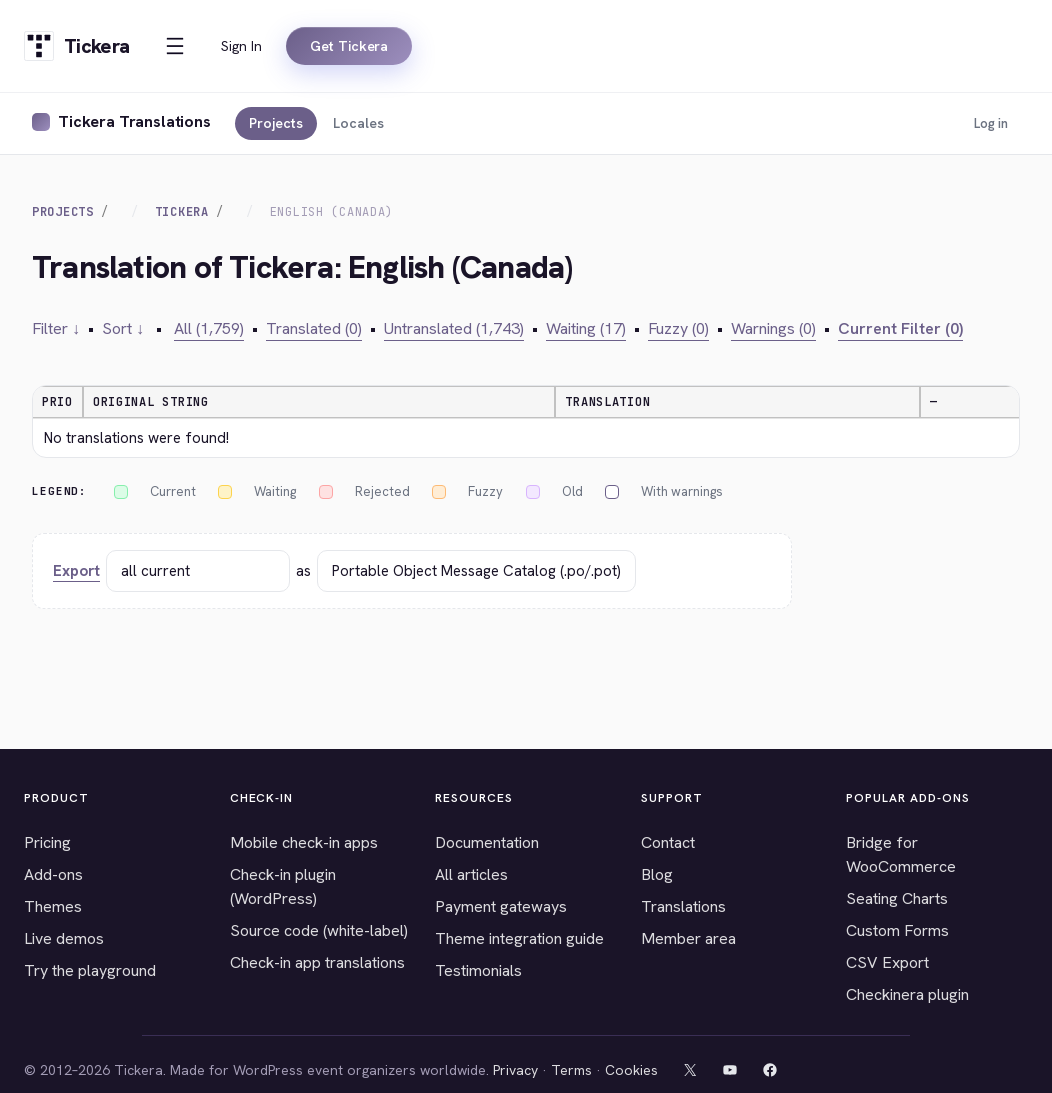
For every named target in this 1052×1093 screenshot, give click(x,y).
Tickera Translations (134, 121)
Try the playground (90, 970)
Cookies (631, 1070)
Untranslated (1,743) (454, 328)
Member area (688, 938)
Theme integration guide (519, 938)
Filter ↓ (56, 328)
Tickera (182, 212)
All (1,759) (209, 328)
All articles (471, 874)
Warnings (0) (773, 328)
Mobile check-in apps (304, 842)
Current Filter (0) (900, 328)
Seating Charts (897, 898)
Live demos (64, 938)
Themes (53, 906)
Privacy (515, 1070)
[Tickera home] (76, 46)
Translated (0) (314, 328)
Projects (276, 123)
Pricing (47, 842)
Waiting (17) (586, 328)
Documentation (487, 842)
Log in (991, 123)
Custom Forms (897, 930)
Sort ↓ (123, 328)
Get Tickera (349, 46)
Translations (683, 906)
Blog (657, 874)
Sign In (241, 46)
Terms (571, 1070)
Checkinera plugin (907, 994)
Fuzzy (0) (678, 328)
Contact (668, 842)
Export (76, 571)
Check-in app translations (317, 962)
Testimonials (478, 970)
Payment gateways (501, 906)
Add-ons (53, 874)
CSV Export (887, 962)
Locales (358, 123)
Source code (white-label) (319, 930)
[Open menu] (175, 46)
